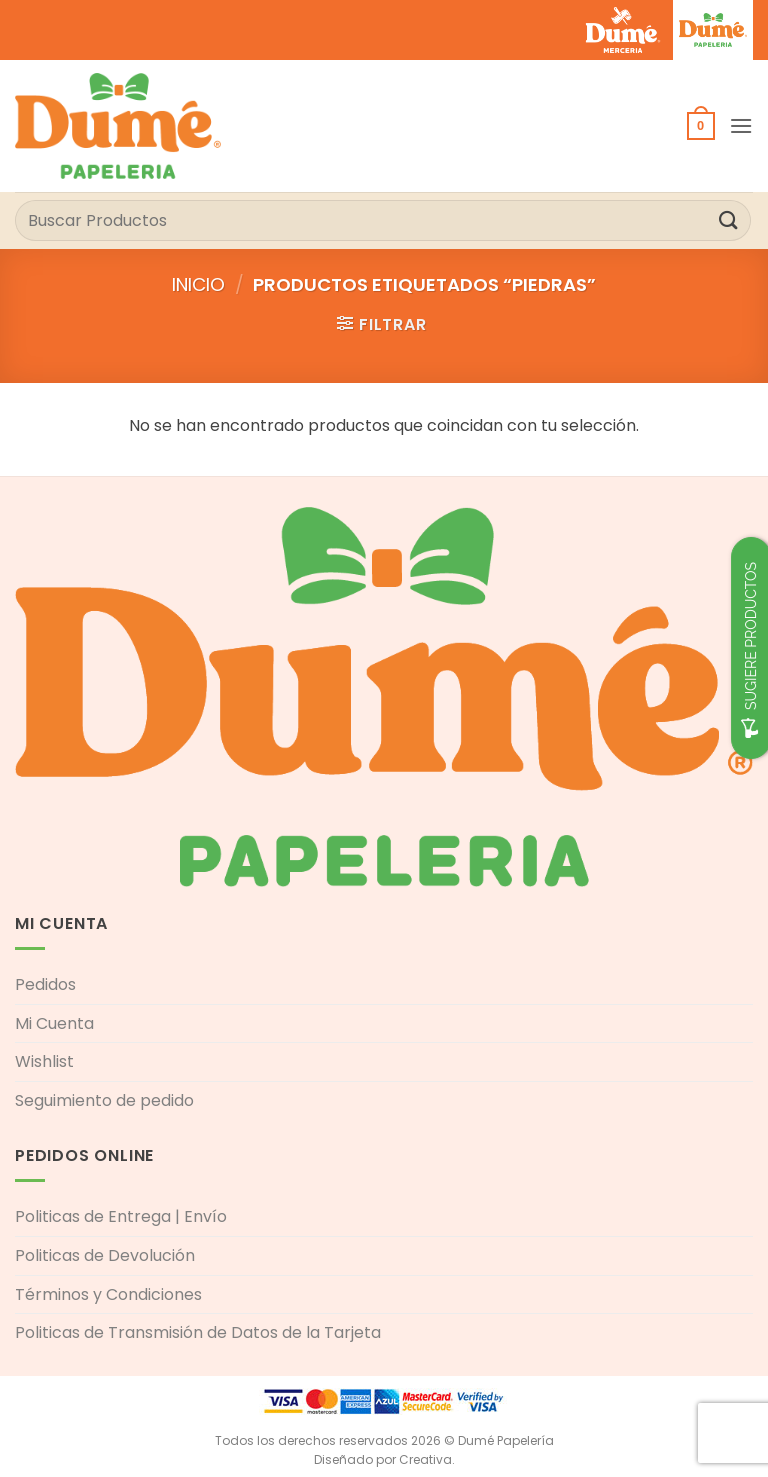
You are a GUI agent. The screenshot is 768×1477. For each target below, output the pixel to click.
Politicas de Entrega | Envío (121, 1216)
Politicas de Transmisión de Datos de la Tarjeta (198, 1332)
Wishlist (44, 1061)
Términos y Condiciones (108, 1294)
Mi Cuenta (54, 1023)
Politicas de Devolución (105, 1255)
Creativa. (427, 1459)
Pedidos (45, 984)
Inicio (198, 284)
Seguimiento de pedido (104, 1100)
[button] (701, 126)
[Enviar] (729, 220)
